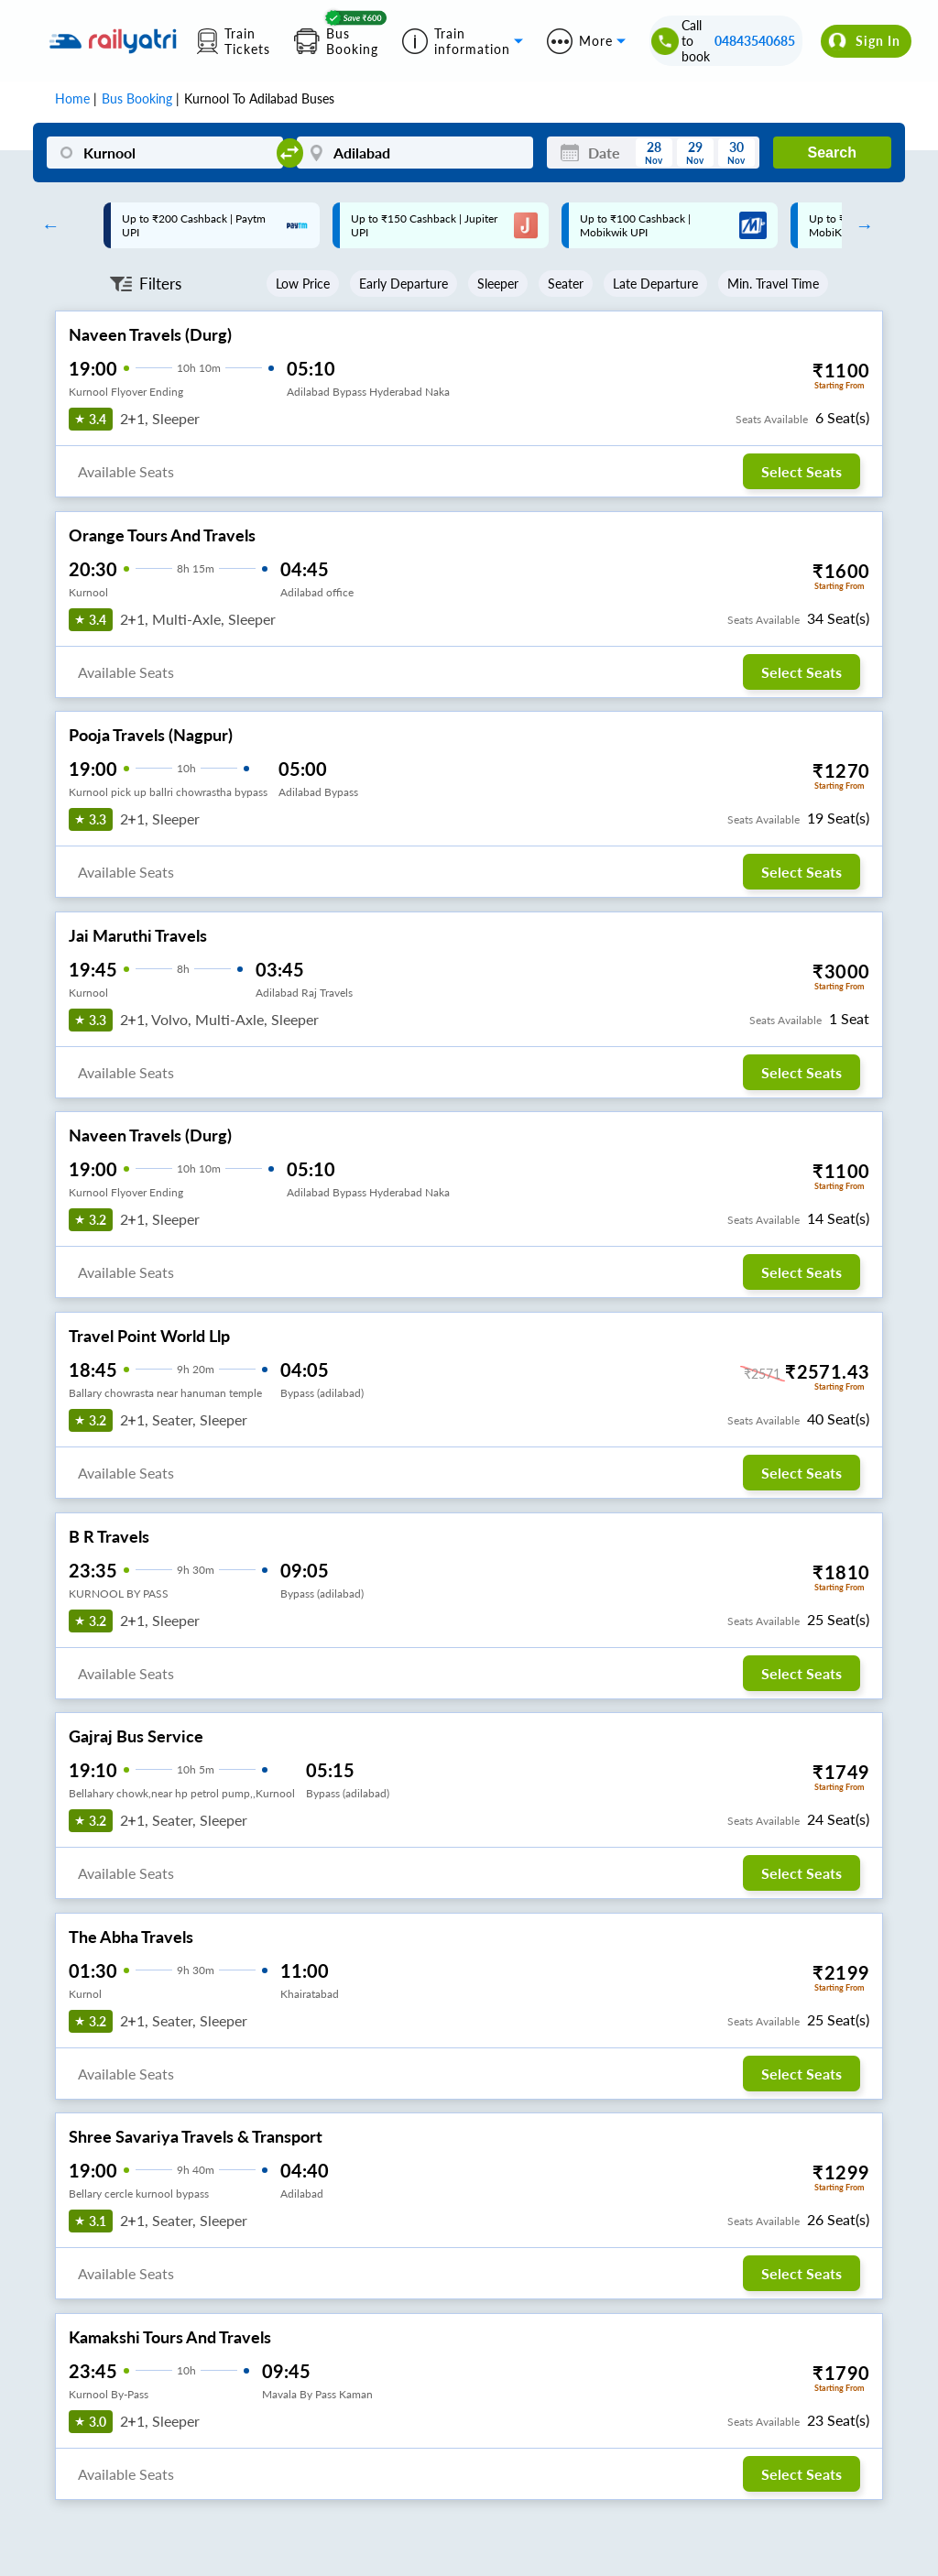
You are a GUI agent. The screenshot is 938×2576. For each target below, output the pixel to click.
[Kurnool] (165, 152)
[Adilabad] (415, 152)
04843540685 (754, 41)
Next (860, 225)
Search (832, 152)
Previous (45, 225)
